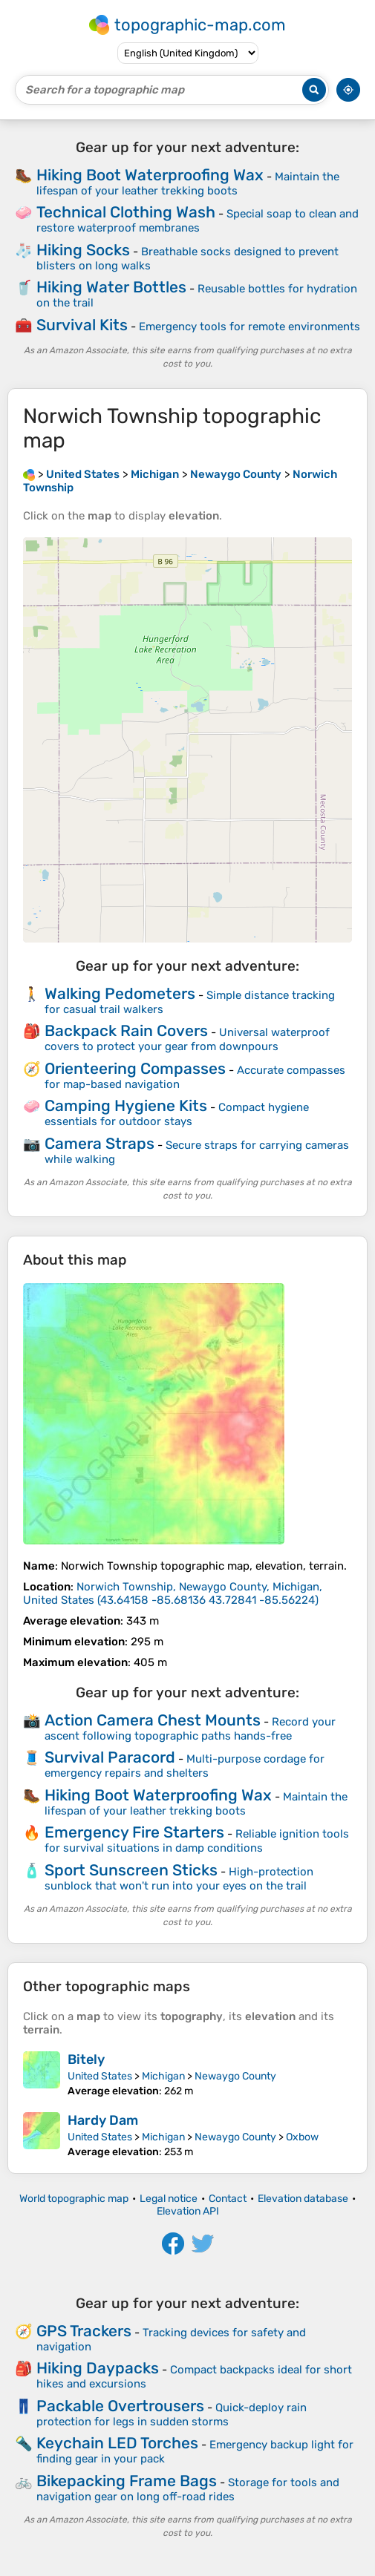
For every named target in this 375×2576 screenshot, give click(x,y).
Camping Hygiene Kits (126, 1105)
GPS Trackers (83, 2330)
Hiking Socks (83, 249)
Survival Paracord (110, 1757)
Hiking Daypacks (97, 2368)
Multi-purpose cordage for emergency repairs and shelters (185, 1766)
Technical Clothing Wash (125, 212)
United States (100, 2076)
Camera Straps (99, 1143)
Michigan (163, 2076)
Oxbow (302, 2137)
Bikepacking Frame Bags (126, 2480)
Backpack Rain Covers (126, 1030)
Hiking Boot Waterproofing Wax (150, 174)
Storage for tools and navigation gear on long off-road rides (187, 2489)
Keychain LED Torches (117, 2443)
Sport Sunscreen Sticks (131, 1870)
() (172, 1593)
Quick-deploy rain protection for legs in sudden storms (171, 2414)
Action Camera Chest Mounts (153, 1720)
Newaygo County (235, 2076)
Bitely (86, 2059)
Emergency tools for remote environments (249, 326)
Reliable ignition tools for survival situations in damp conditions (197, 1841)
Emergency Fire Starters (134, 1832)
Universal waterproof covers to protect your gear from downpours (187, 1039)
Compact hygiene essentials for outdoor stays (177, 1114)
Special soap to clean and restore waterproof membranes (197, 221)
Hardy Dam (103, 2120)
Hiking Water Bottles (111, 287)
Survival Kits (82, 324)
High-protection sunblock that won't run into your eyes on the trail (179, 1878)
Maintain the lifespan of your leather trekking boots (187, 183)
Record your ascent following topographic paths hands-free (190, 1729)
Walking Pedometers (120, 993)
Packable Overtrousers (120, 2405)
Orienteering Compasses (135, 1068)
